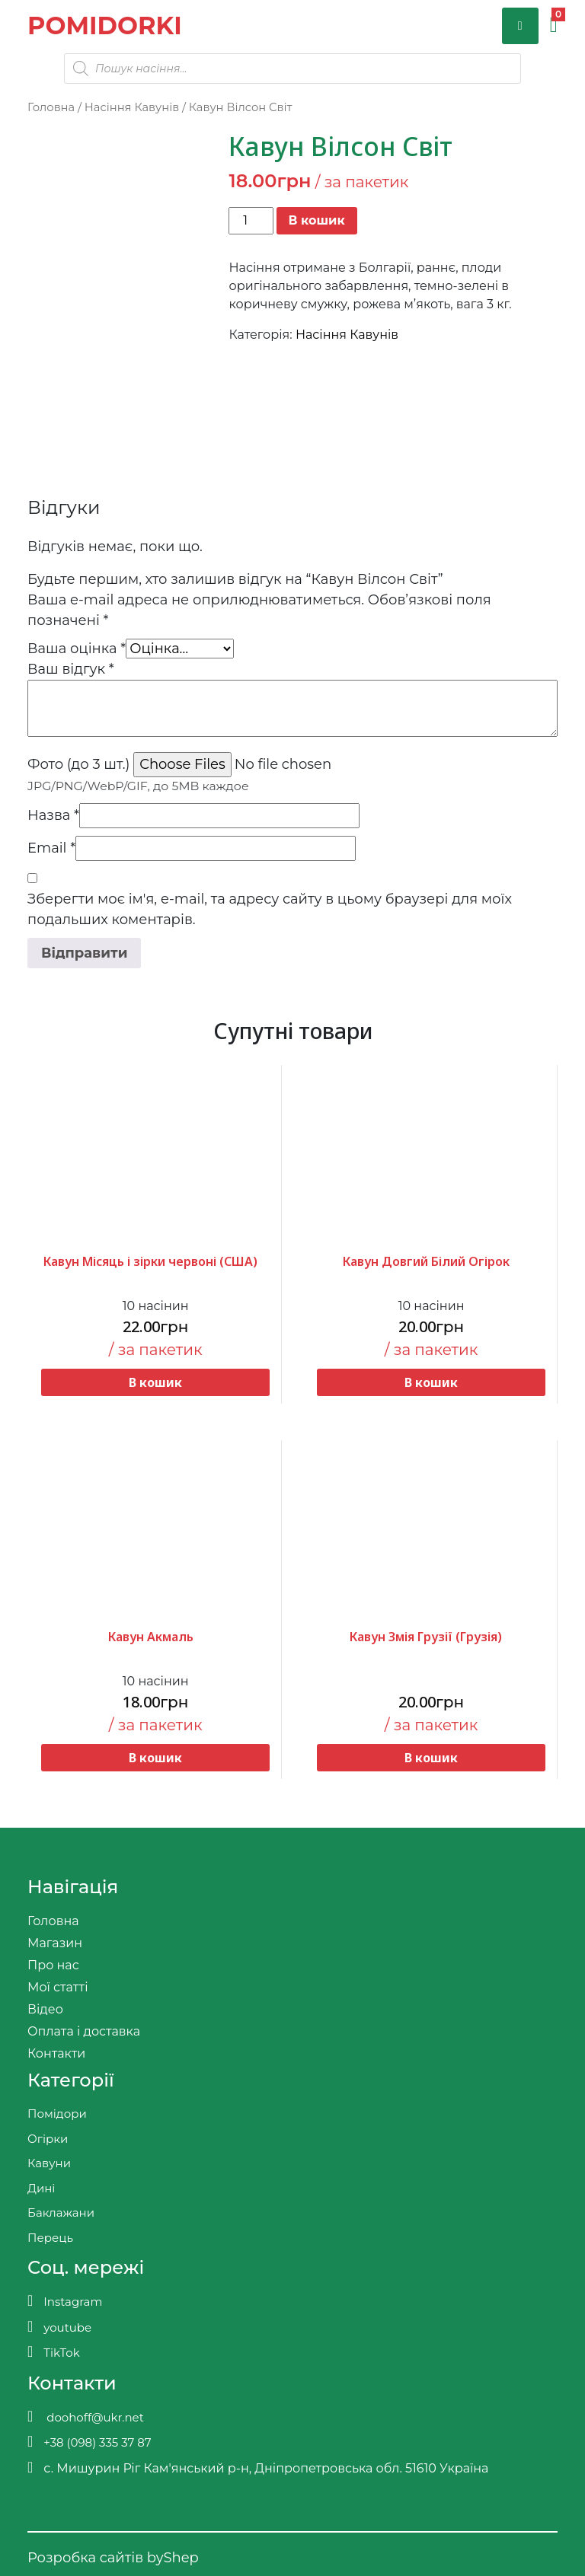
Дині (41, 2188)
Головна (51, 107)
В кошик (317, 220)
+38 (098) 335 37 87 (89, 2442)
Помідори (57, 2113)
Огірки (47, 2138)
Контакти (56, 2053)
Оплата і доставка (83, 2031)
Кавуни (49, 2163)
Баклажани (60, 2212)
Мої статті (57, 1987)
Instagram (64, 2301)
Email (51, 848)
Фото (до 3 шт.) (78, 764)
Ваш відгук (70, 669)
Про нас (53, 1965)
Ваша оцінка (76, 648)
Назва (53, 815)
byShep (173, 2557)
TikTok (53, 2352)
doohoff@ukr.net (85, 2417)
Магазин (54, 1943)
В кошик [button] (155, 1382)
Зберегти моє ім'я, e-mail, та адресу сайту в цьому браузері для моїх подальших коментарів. (269, 909)
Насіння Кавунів (132, 107)
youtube (59, 2327)
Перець (50, 2237)
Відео (45, 2009)
